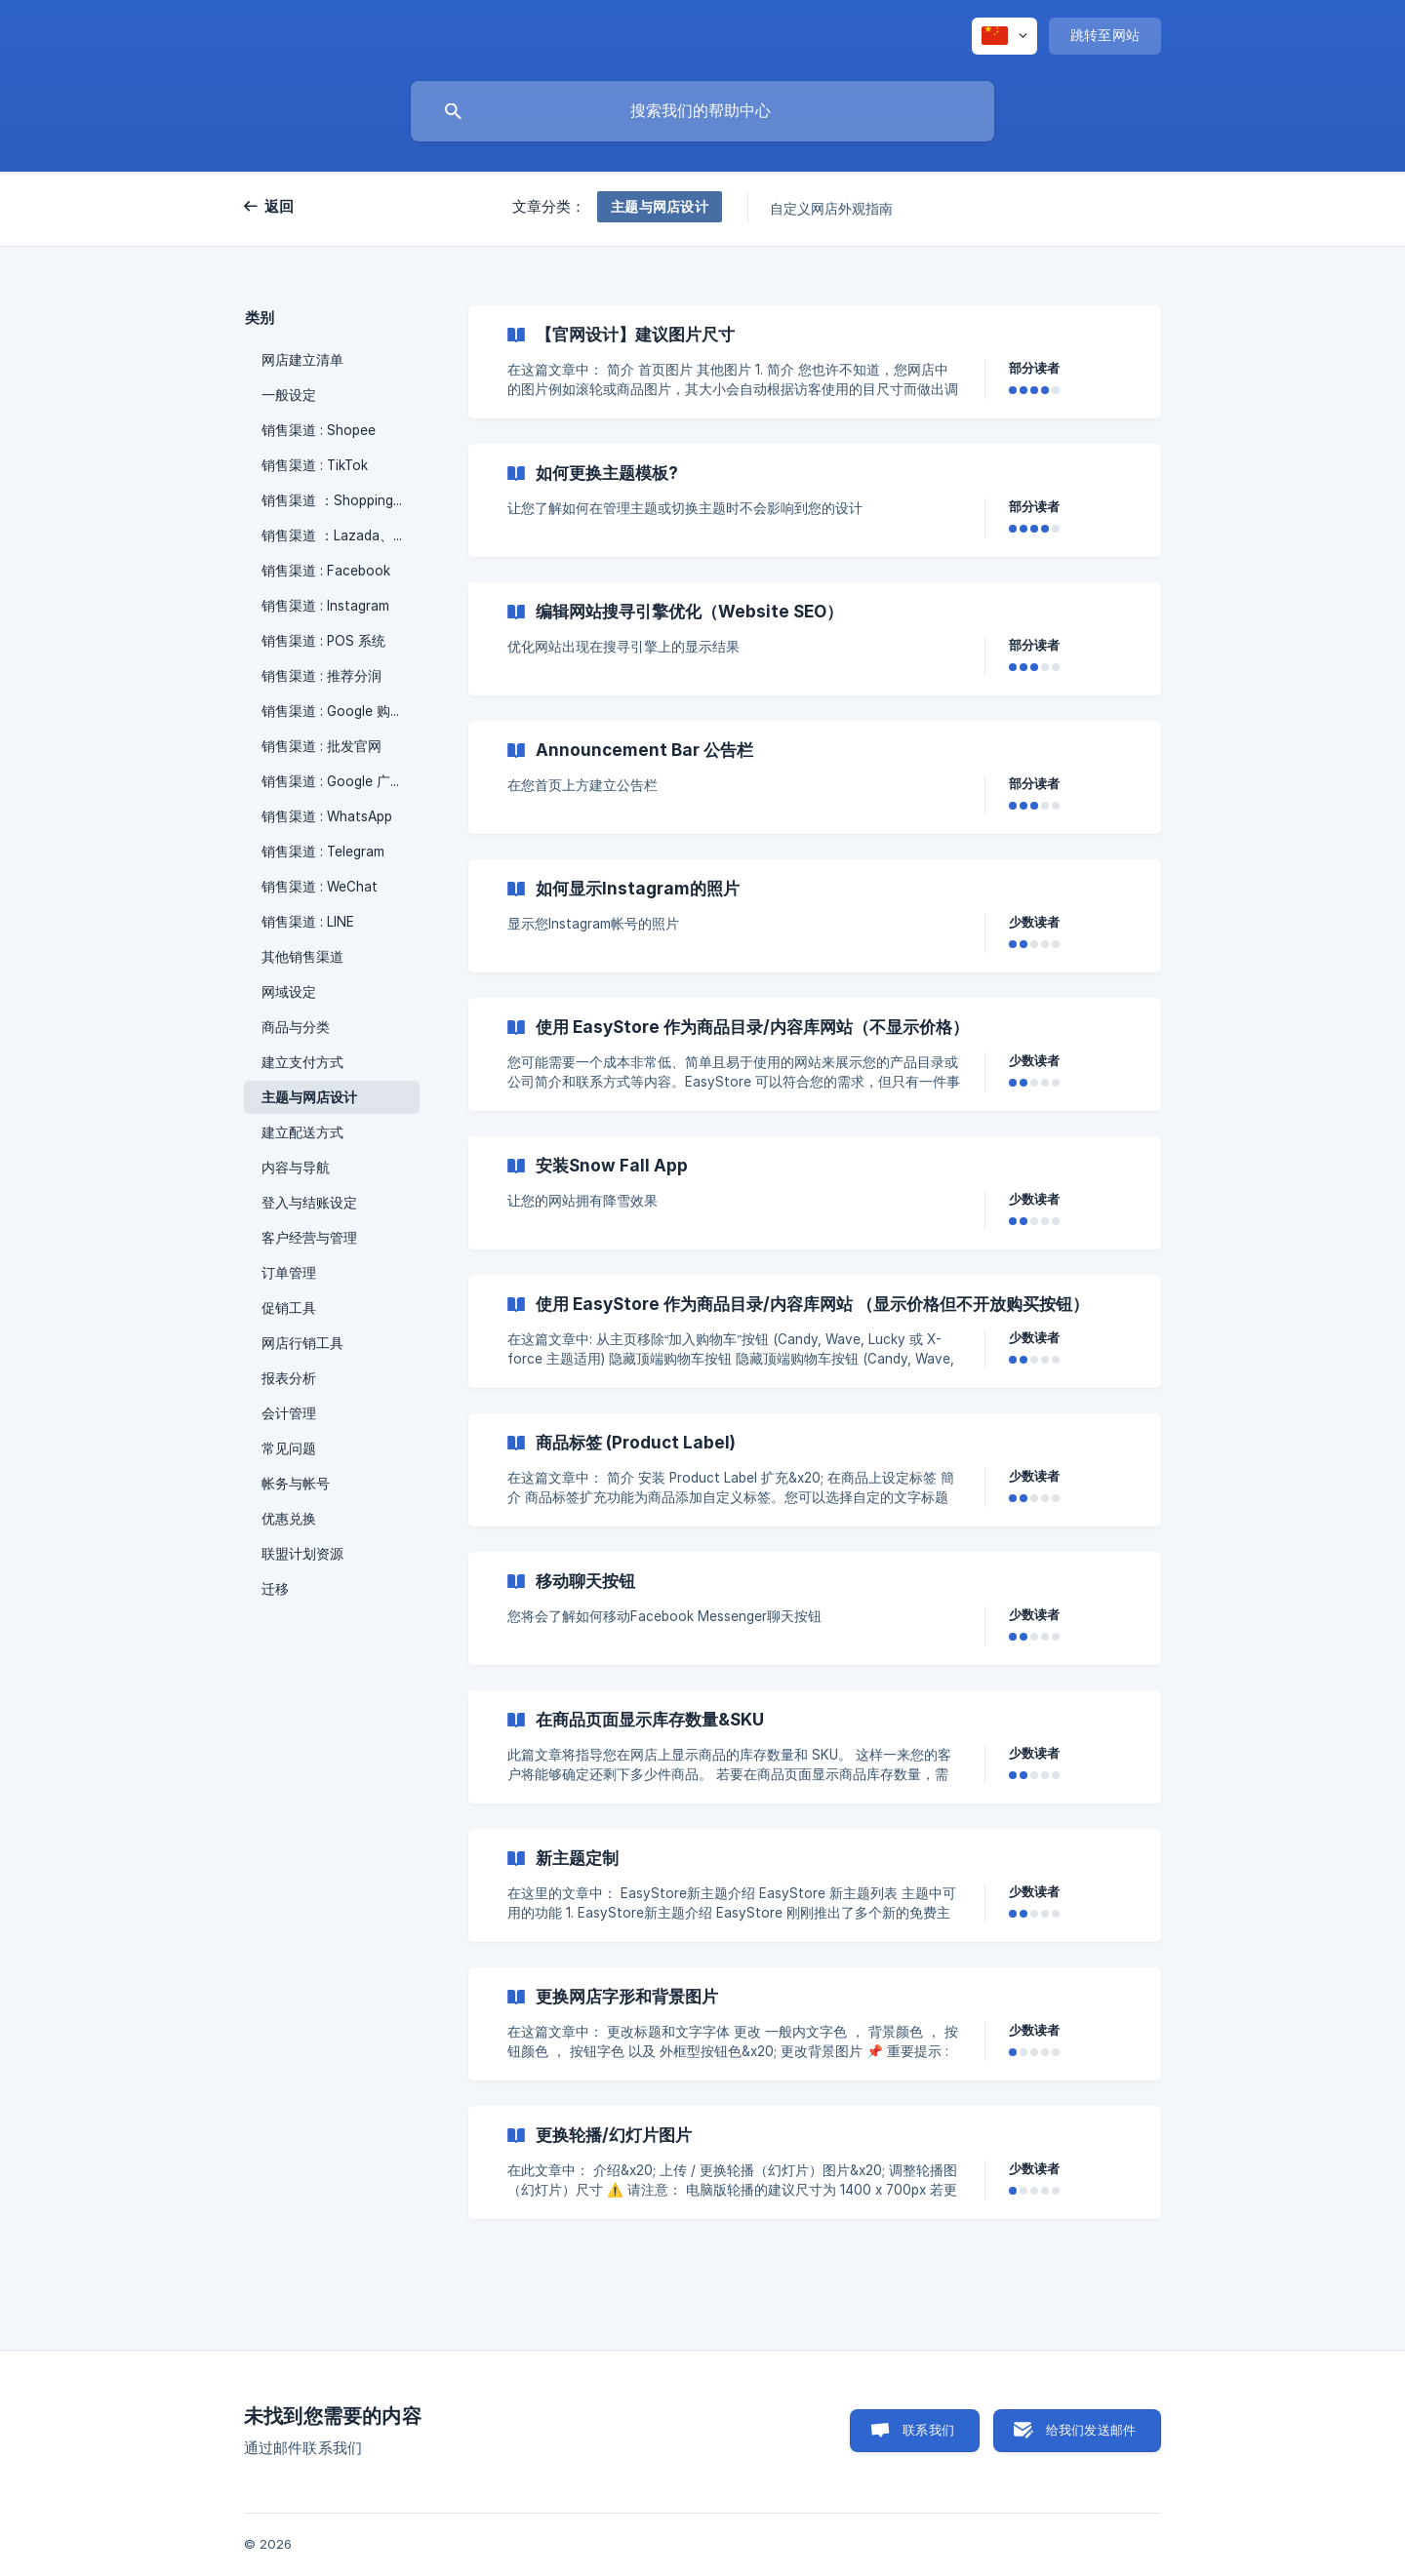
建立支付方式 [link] (302, 1062)
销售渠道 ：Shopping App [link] (340, 500)
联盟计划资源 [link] (302, 1554)
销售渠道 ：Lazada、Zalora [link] (340, 535)
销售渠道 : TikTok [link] (314, 465)
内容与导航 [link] (295, 1167)
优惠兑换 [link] (288, 1518)
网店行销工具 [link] (302, 1343)
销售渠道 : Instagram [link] (325, 606)
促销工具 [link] (288, 1308)
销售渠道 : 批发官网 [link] (321, 746)
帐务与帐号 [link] (295, 1483)
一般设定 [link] (288, 395)
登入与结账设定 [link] (309, 1202)
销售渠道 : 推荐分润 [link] (321, 676)
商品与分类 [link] (295, 1027)
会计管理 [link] (288, 1413)
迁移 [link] (275, 1589)
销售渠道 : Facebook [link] (325, 570)
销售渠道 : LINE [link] (307, 922)
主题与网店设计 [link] (309, 1097)
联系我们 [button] (928, 2429)
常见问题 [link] (288, 1448)
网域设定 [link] (288, 992)
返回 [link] (279, 206)
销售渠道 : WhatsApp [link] (326, 816)
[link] (814, 361)
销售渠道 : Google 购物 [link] (332, 711)
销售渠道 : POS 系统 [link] (323, 641)
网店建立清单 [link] (302, 360)
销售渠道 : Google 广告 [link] (332, 781)
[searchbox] (702, 111)
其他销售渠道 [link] (302, 957)
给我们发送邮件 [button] (1091, 2429)
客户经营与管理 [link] (309, 1238)
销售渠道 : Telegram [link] (322, 851)
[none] (1004, 36)
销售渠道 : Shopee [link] (318, 430)
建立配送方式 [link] (302, 1132)
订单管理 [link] (288, 1273)
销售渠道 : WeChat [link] (319, 886)
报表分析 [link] (288, 1378)
